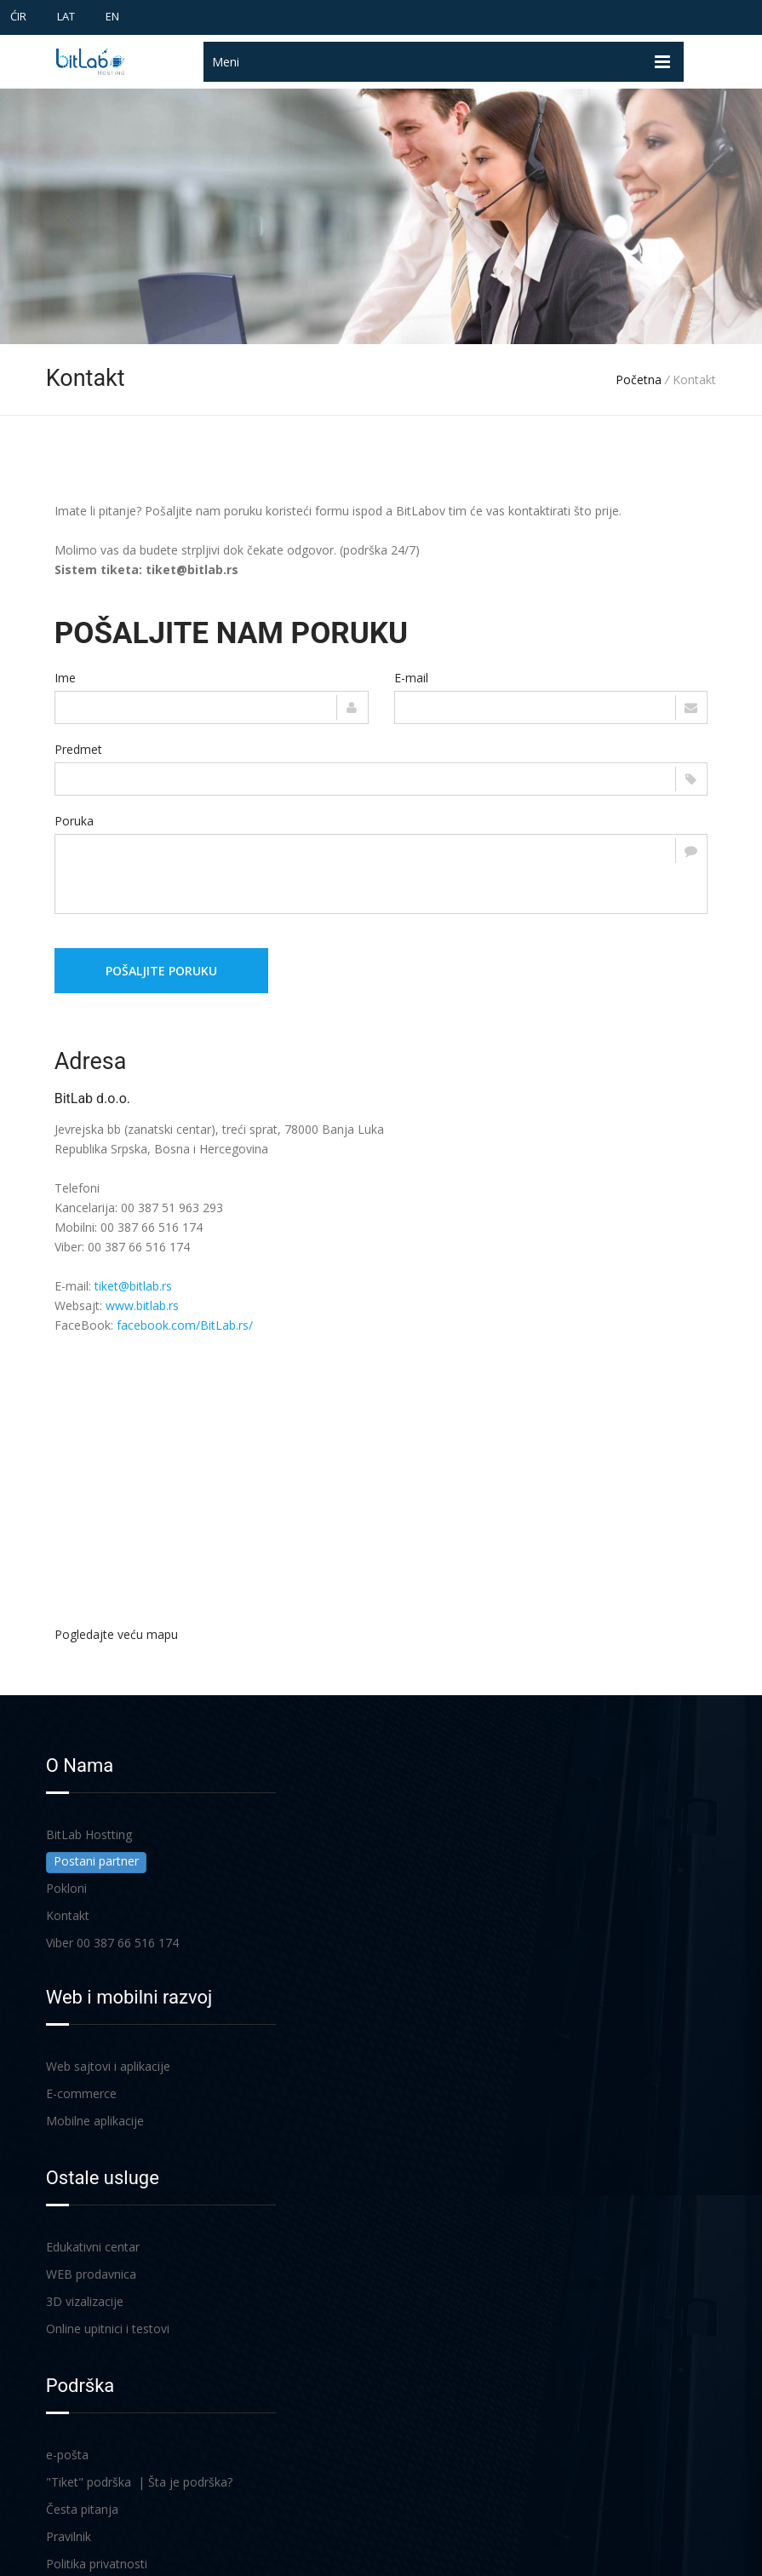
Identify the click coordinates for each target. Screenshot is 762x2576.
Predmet (78, 749)
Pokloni (66, 1888)
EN (112, 16)
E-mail (411, 678)
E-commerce (81, 2093)
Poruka (74, 821)
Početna (639, 379)
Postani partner (96, 1861)
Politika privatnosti (96, 2564)
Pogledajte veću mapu (116, 1634)
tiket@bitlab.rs (133, 1286)
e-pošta (67, 2455)
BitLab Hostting (89, 1834)
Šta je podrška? (190, 2482)
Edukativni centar (93, 2247)
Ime (65, 678)
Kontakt (67, 1915)
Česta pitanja (82, 2509)
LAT (66, 16)
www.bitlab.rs (142, 1305)
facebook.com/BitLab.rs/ (185, 1325)
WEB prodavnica (91, 2274)
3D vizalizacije (84, 2301)
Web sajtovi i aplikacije (108, 2066)
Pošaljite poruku (161, 971)
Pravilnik (68, 2536)
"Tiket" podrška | (97, 2482)
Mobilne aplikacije (95, 2121)
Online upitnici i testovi (107, 2328)
